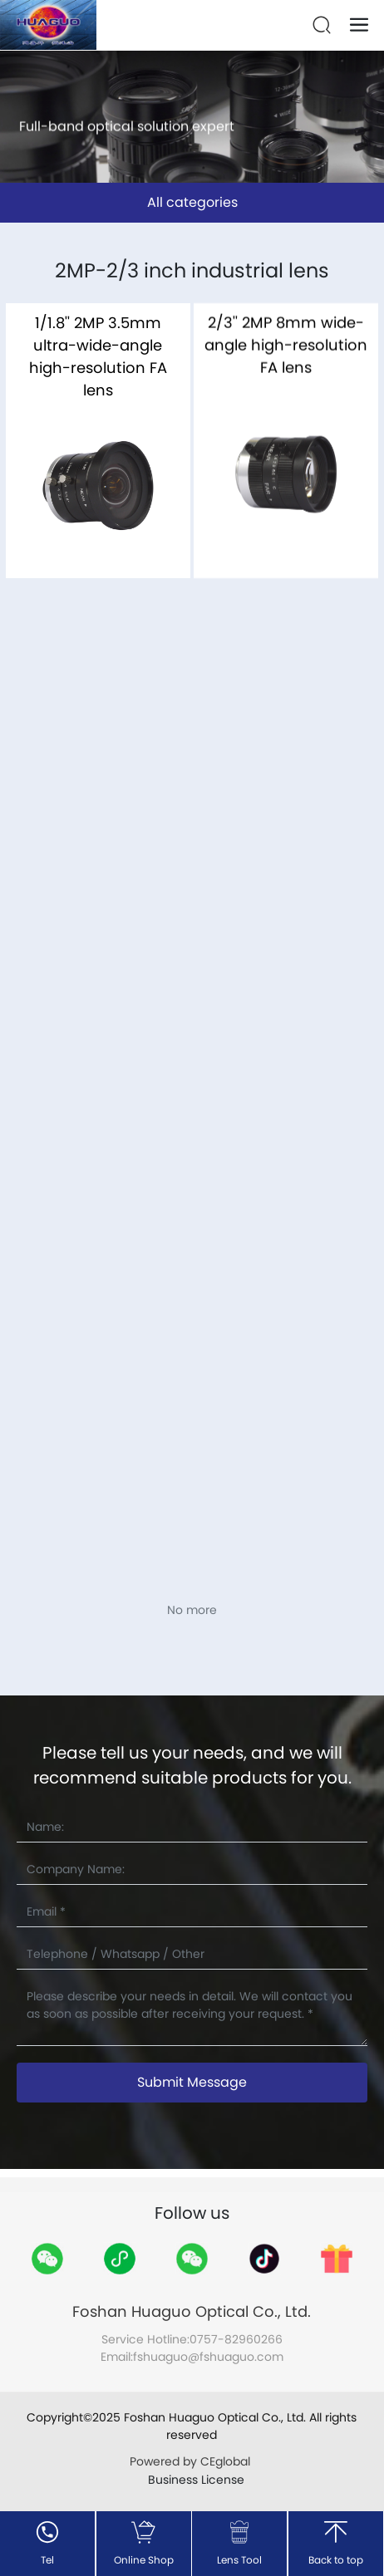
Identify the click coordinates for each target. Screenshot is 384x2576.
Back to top (335, 2560)
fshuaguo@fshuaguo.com (208, 2356)
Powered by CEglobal (191, 2461)
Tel (47, 2560)
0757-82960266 (236, 2339)
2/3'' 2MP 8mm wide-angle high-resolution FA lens (285, 358)
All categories (192, 202)
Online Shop (144, 2560)
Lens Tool (239, 2560)
